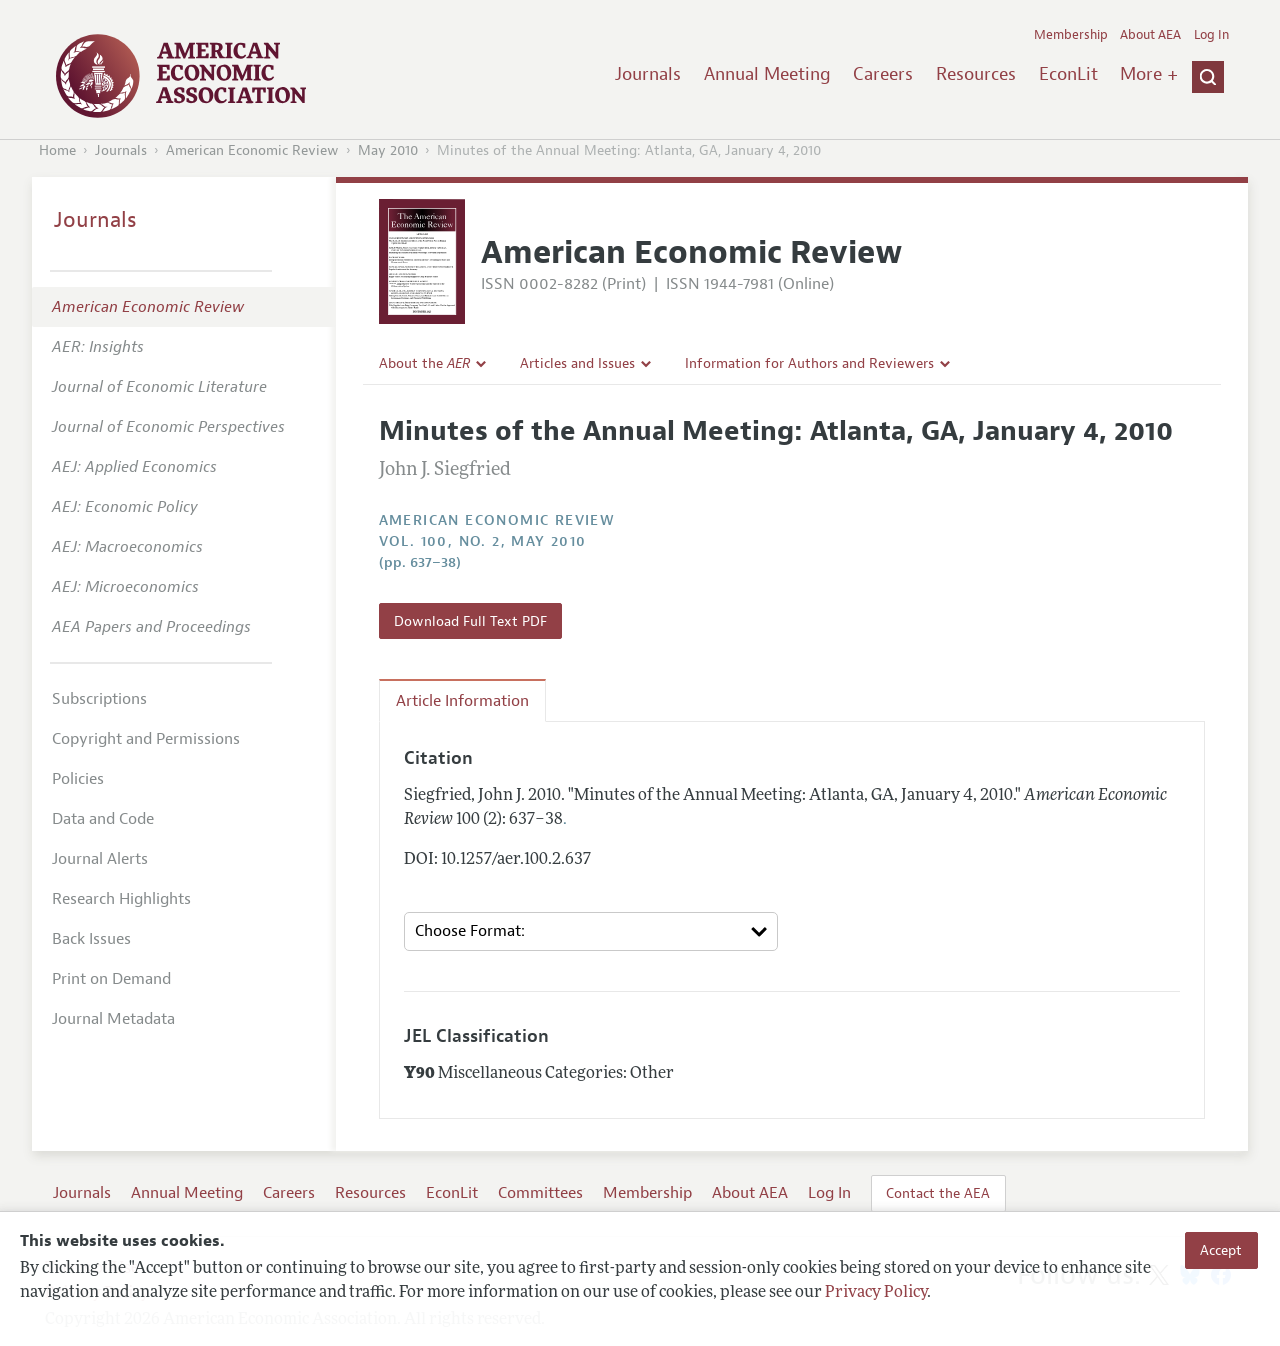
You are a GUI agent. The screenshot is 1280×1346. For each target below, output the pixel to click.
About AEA (1150, 35)
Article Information (462, 701)
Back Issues (91, 939)
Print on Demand (111, 979)
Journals (648, 74)
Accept (1221, 1250)
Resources (976, 74)
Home (57, 150)
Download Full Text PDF (470, 621)
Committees (540, 1193)
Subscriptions (99, 699)
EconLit (1068, 74)
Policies (78, 779)
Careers (883, 74)
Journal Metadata (113, 1019)
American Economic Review (252, 150)
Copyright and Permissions (146, 739)
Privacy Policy (876, 1293)
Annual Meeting (767, 74)
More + (1149, 74)
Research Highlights (121, 899)
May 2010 (388, 150)
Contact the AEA (938, 1193)
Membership (1071, 35)
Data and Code (103, 819)
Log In (1211, 35)
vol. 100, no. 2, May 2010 (483, 541)
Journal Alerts (100, 859)
